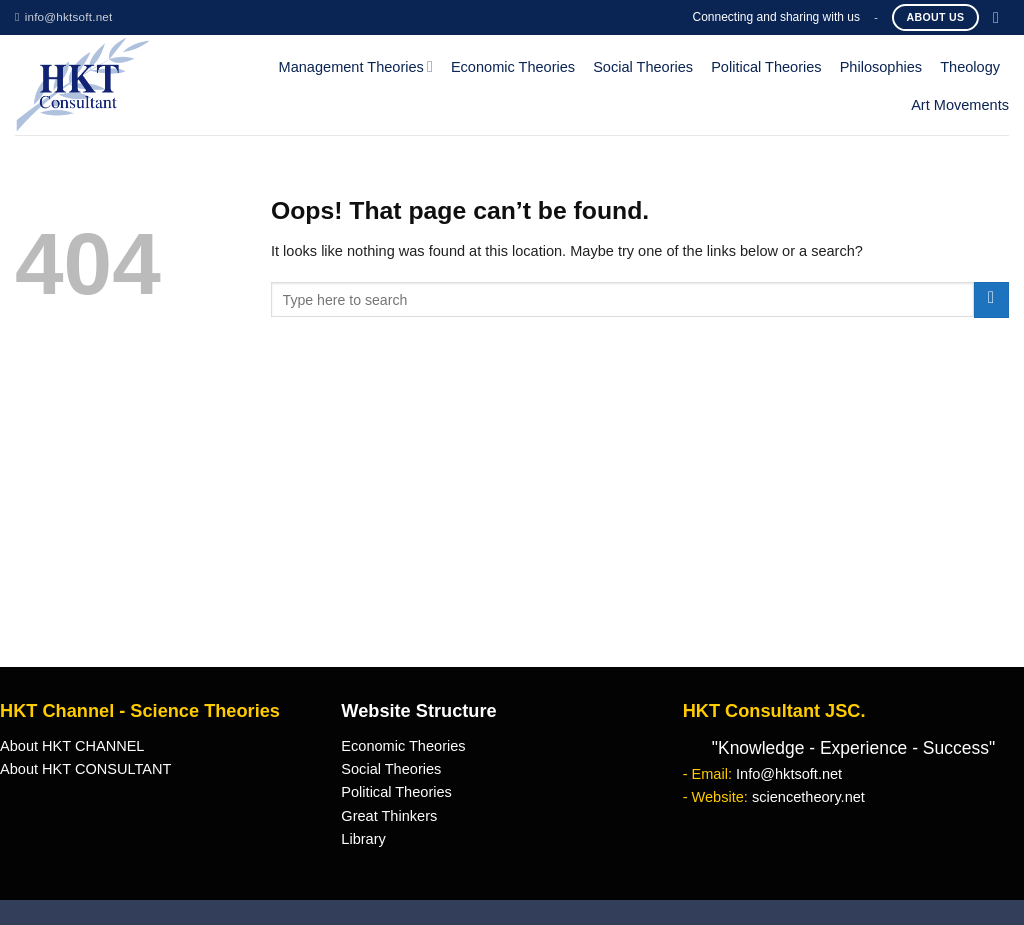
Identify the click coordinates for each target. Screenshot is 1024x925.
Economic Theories (513, 67)
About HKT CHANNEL (72, 746)
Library (363, 839)
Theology (970, 67)
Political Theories (766, 67)
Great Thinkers (389, 816)
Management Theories (356, 66)
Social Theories (643, 67)
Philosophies (881, 67)
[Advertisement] (512, 517)
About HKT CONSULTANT (85, 769)
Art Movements (960, 105)
